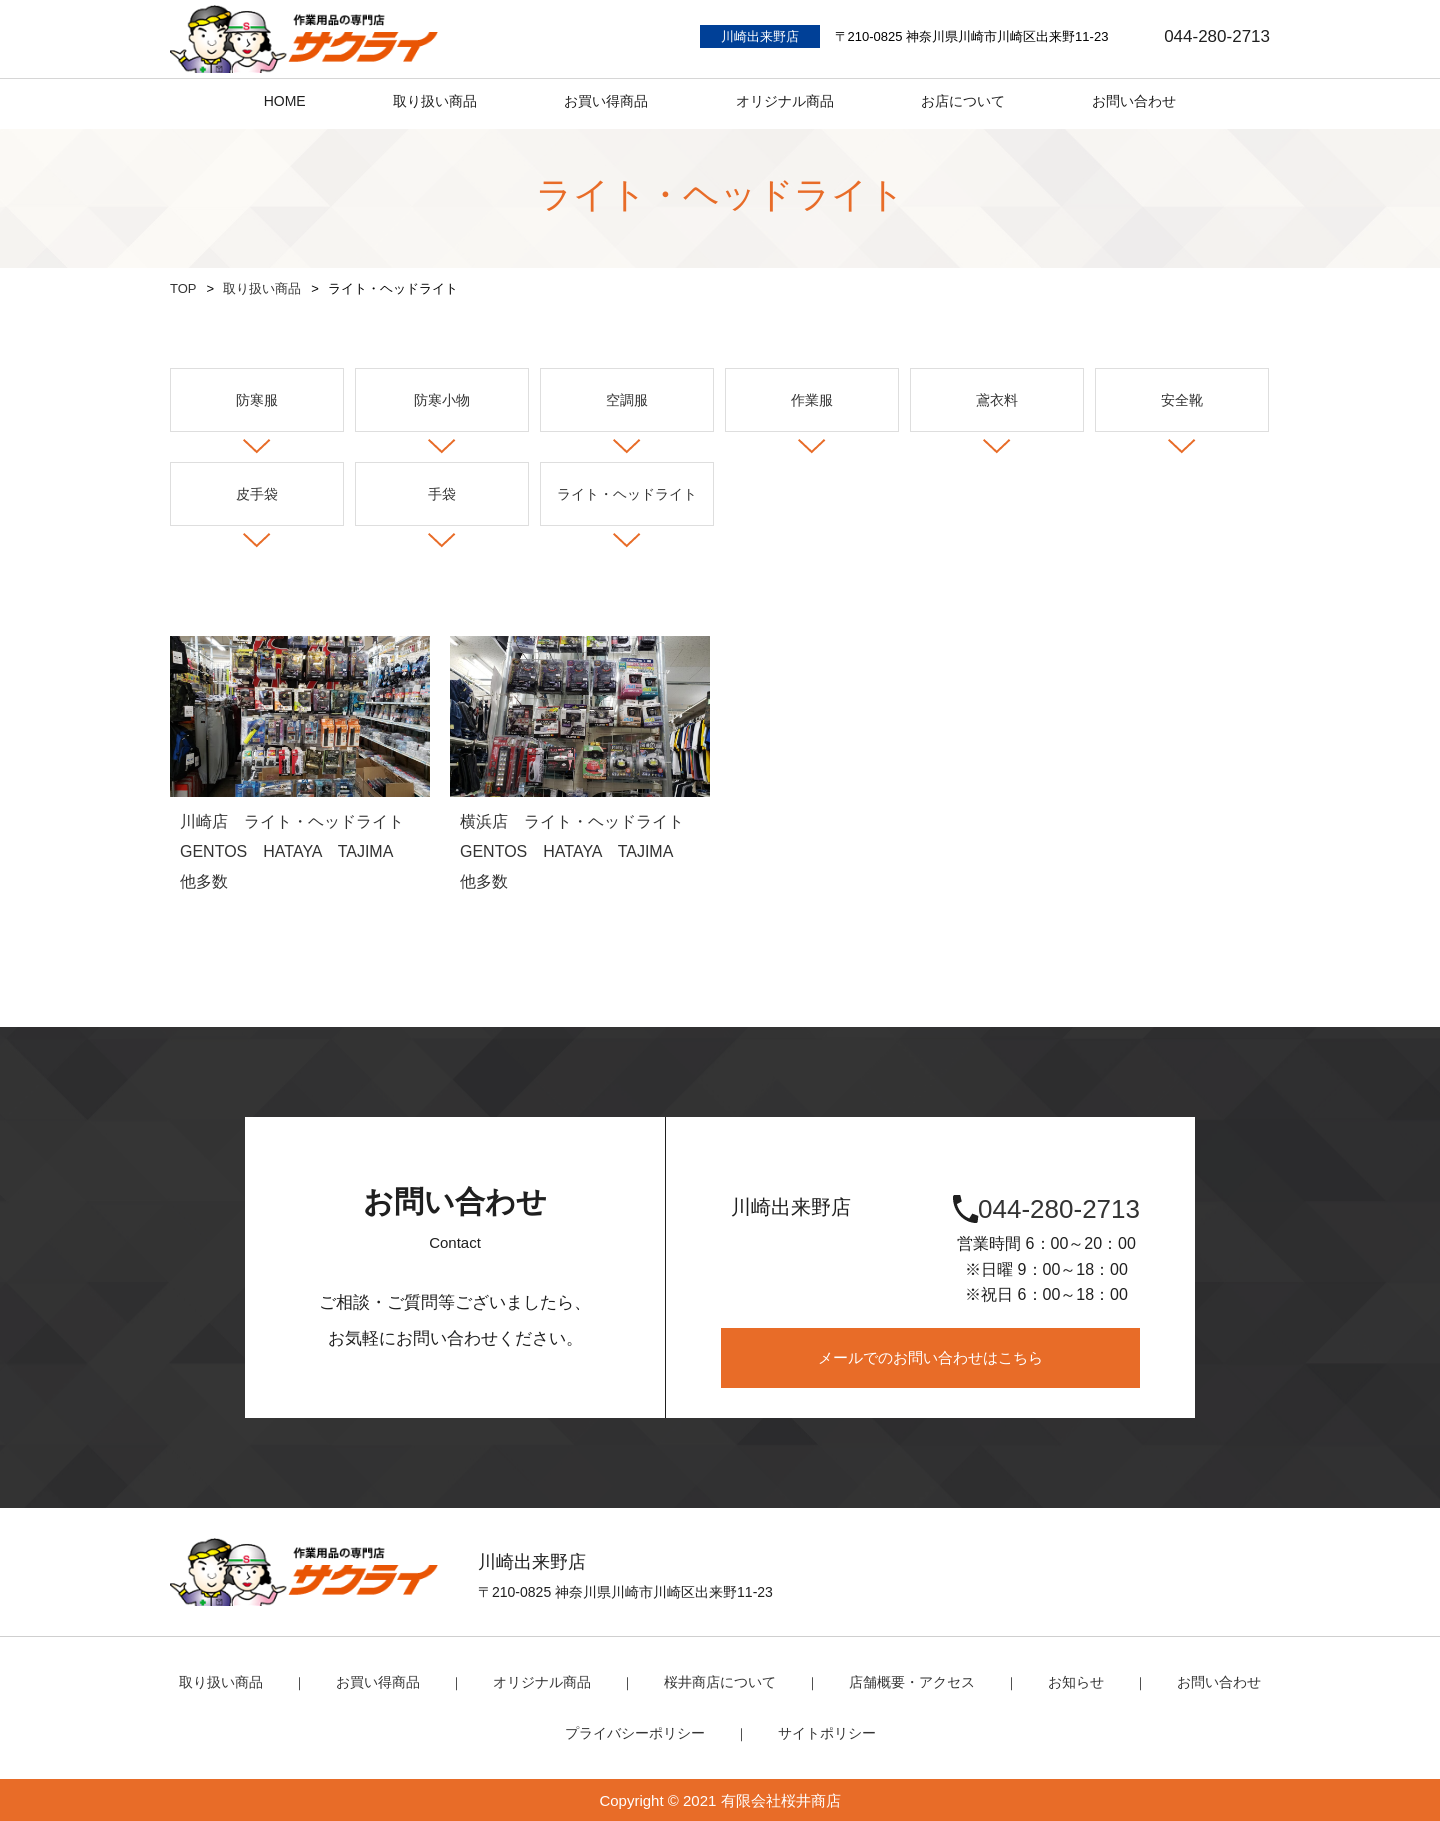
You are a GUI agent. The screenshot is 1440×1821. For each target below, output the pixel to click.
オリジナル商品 (549, 1681)
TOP (183, 288)
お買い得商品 (392, 1681)
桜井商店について (720, 1681)
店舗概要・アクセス (903, 1681)
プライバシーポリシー (638, 1731)
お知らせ (1061, 1681)
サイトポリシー (821, 1731)
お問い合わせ (1199, 1681)
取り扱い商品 (262, 288)
